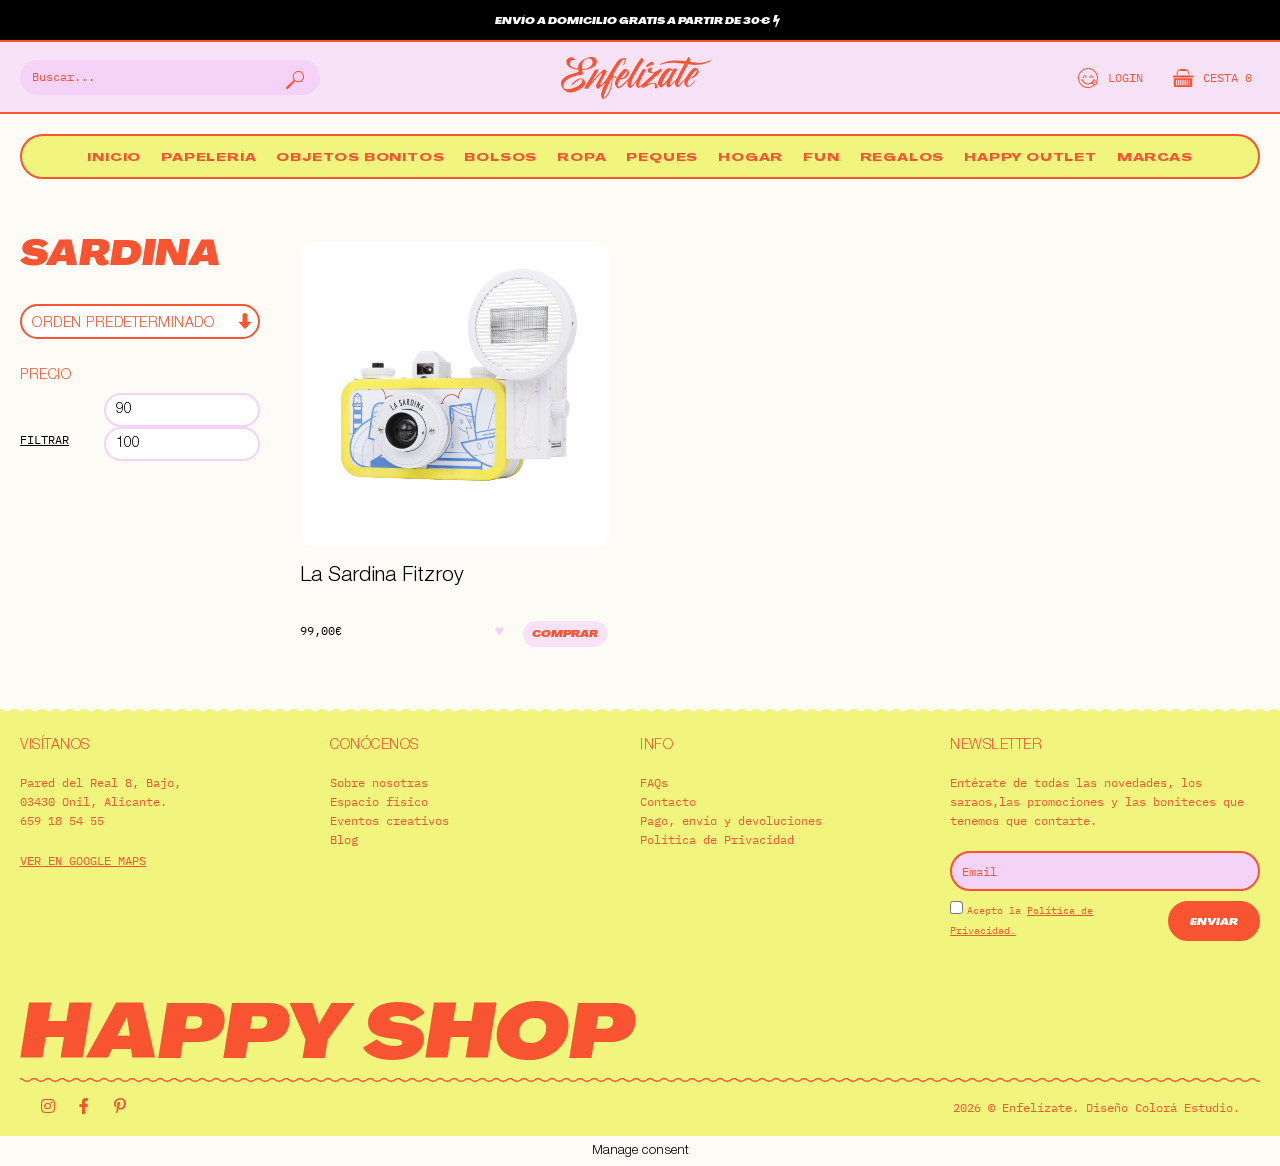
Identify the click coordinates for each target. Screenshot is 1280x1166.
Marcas (1155, 158)
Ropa (581, 158)
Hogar (750, 158)
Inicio (114, 158)
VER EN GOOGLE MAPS (83, 860)
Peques (662, 158)
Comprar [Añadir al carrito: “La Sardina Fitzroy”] (565, 634)
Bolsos (500, 158)
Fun (821, 158)
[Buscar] (293, 77)
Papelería (208, 158)
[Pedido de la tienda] (140, 321)
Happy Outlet (1030, 158)
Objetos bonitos (360, 158)
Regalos (902, 158)
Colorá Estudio (1184, 1107)
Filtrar (44, 439)
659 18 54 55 (62, 820)
